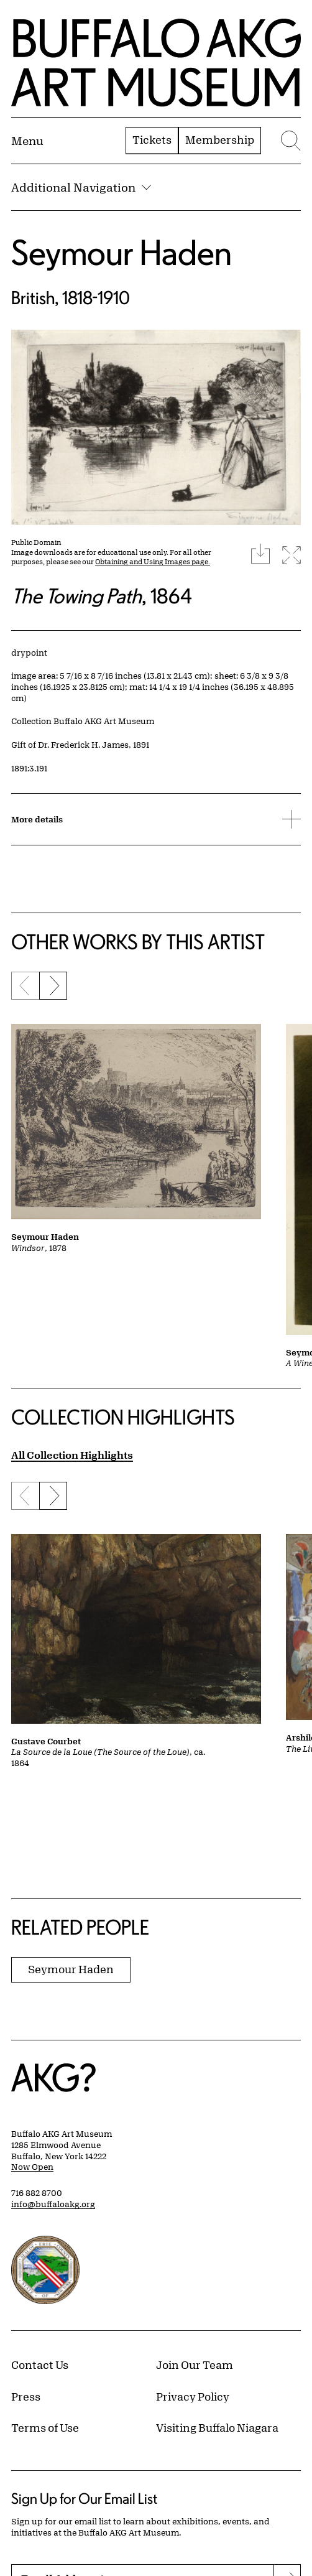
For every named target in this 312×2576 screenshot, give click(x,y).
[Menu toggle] (27, 140)
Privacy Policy (192, 2396)
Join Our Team (194, 2364)
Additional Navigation (81, 187)
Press (25, 2396)
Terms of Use (45, 2427)
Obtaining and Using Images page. (152, 561)
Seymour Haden (121, 252)
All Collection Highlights (72, 1455)
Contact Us (39, 2364)
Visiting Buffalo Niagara (217, 2427)
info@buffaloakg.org (53, 2204)
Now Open (32, 2167)
